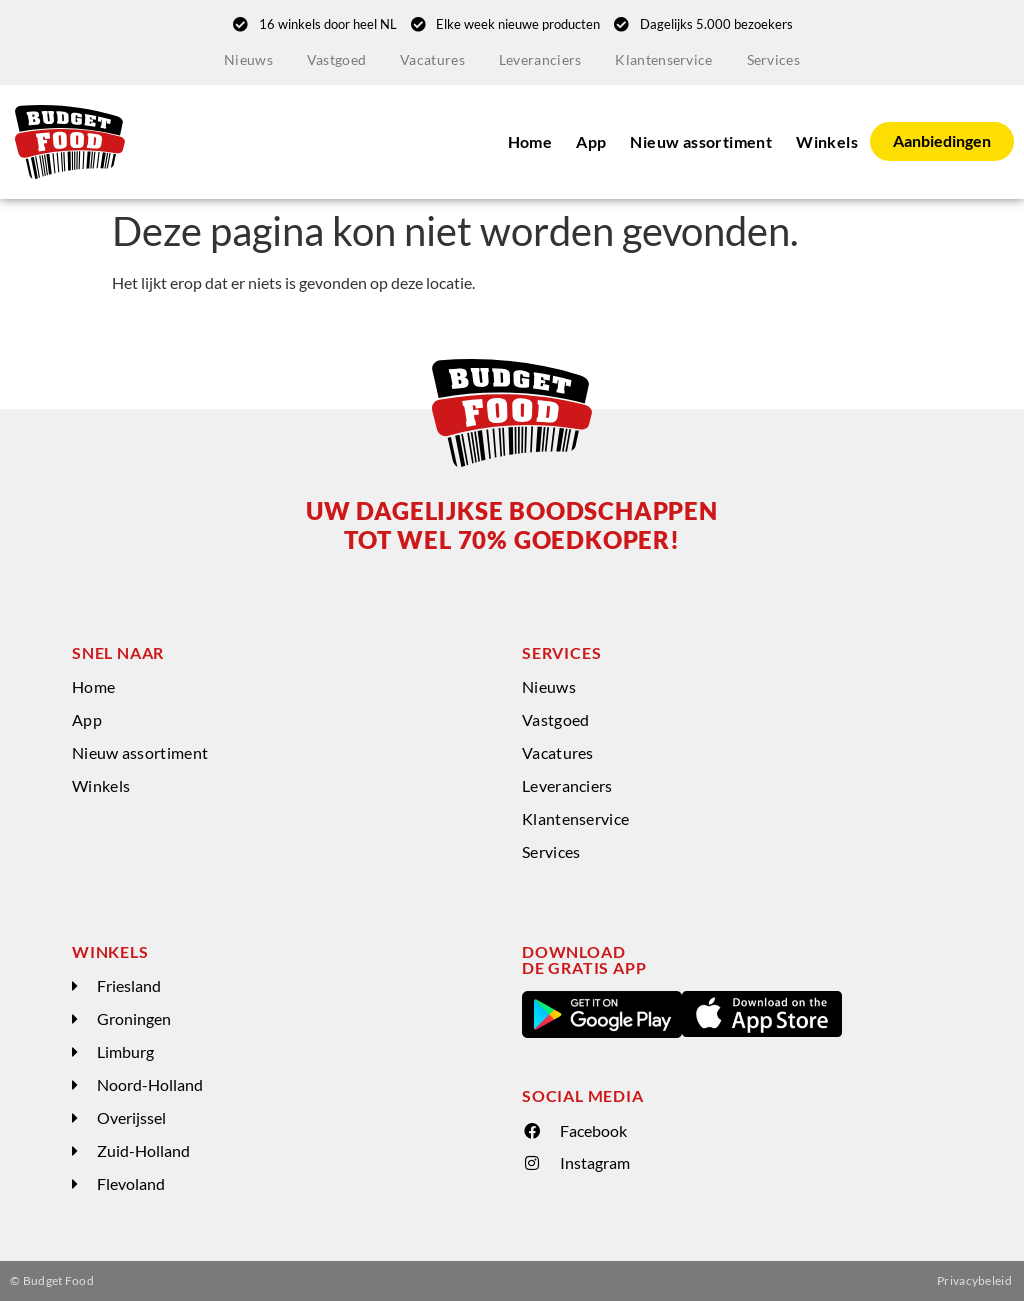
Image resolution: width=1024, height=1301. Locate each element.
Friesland (129, 985)
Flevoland (131, 1183)
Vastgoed (336, 59)
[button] (287, 986)
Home (530, 141)
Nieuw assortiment (701, 141)
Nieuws (248, 59)
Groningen (134, 1018)
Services (773, 59)
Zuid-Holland (143, 1150)
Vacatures (432, 59)
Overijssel (131, 1117)
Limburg (125, 1051)
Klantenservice (663, 59)
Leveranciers (540, 59)
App (591, 141)
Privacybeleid (974, 1280)
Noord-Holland (150, 1084)
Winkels (827, 141)
